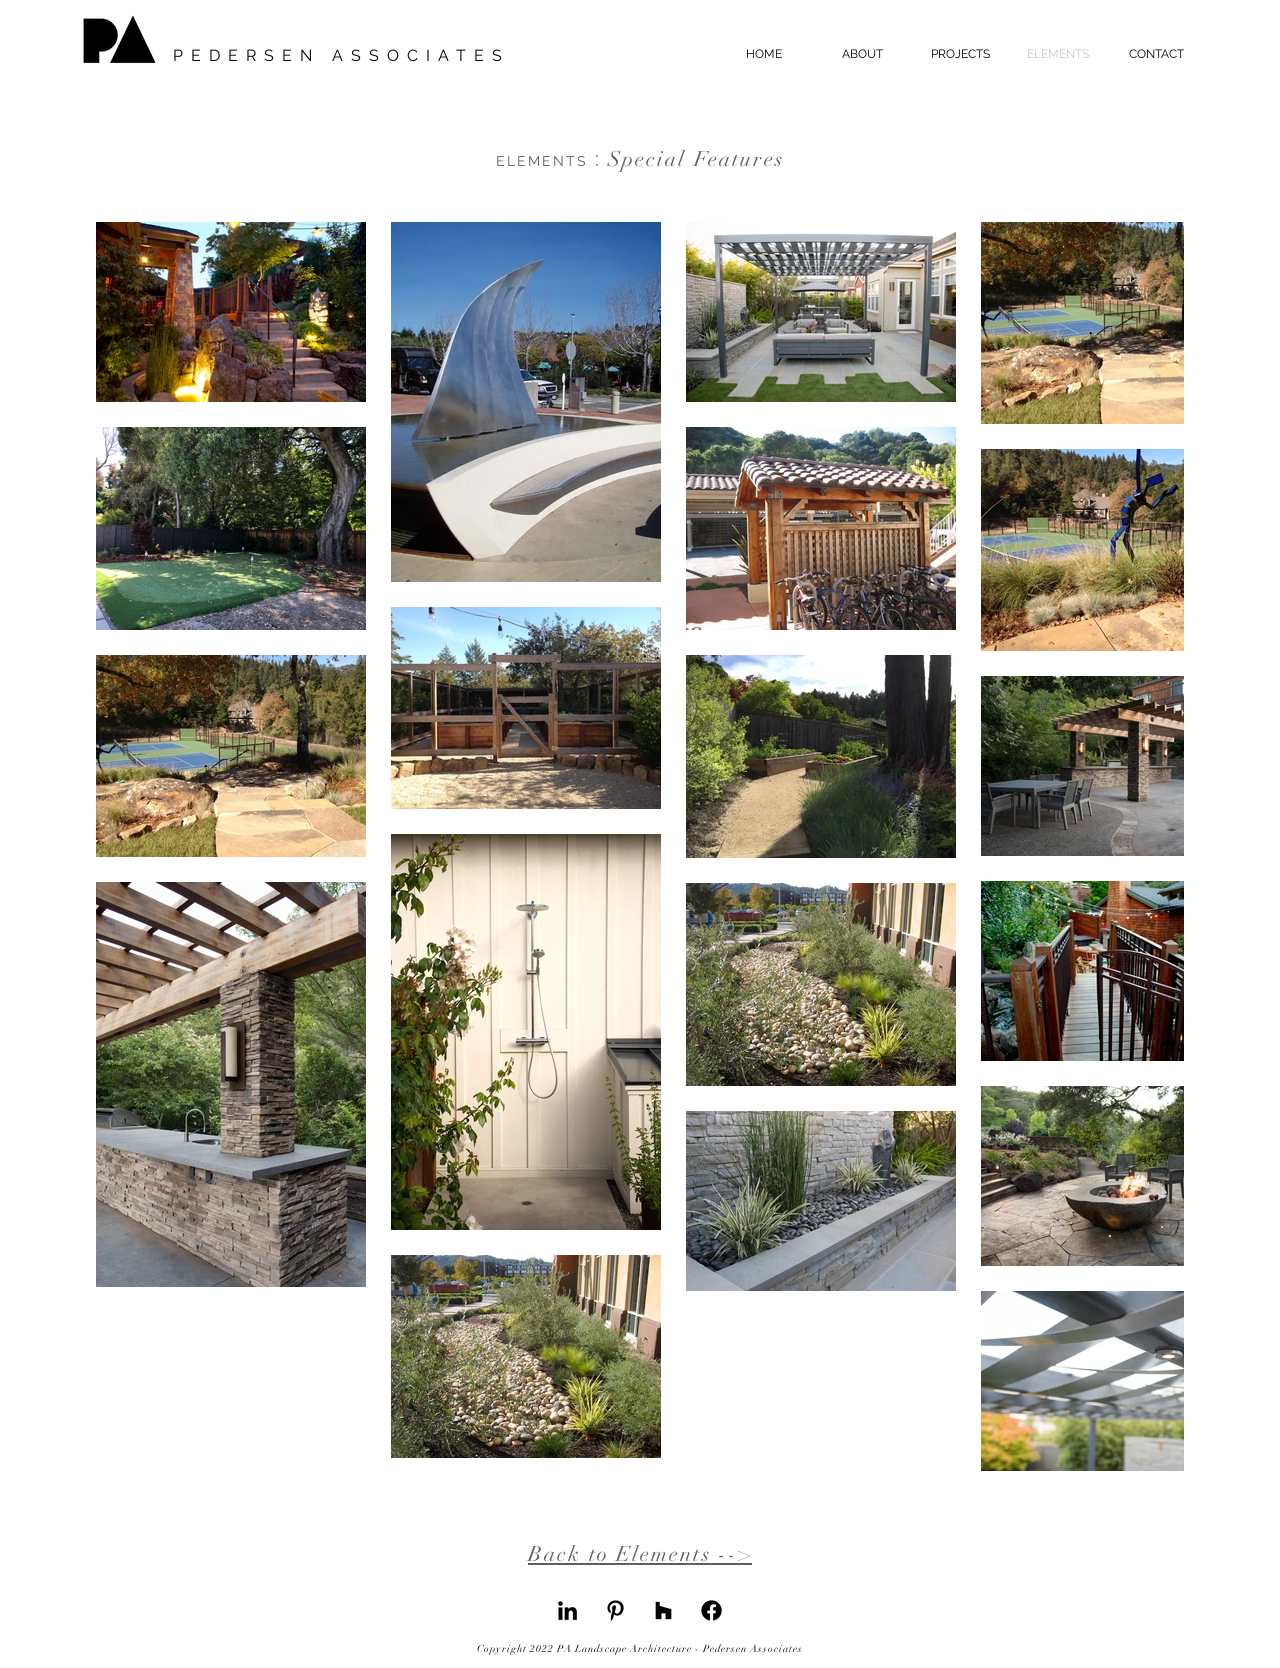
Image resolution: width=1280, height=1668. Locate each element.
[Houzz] (663, 1610)
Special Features (640, 159)
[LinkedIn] (567, 1610)
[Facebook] (711, 1610)
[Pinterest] (615, 1610)
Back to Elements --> (640, 1554)
